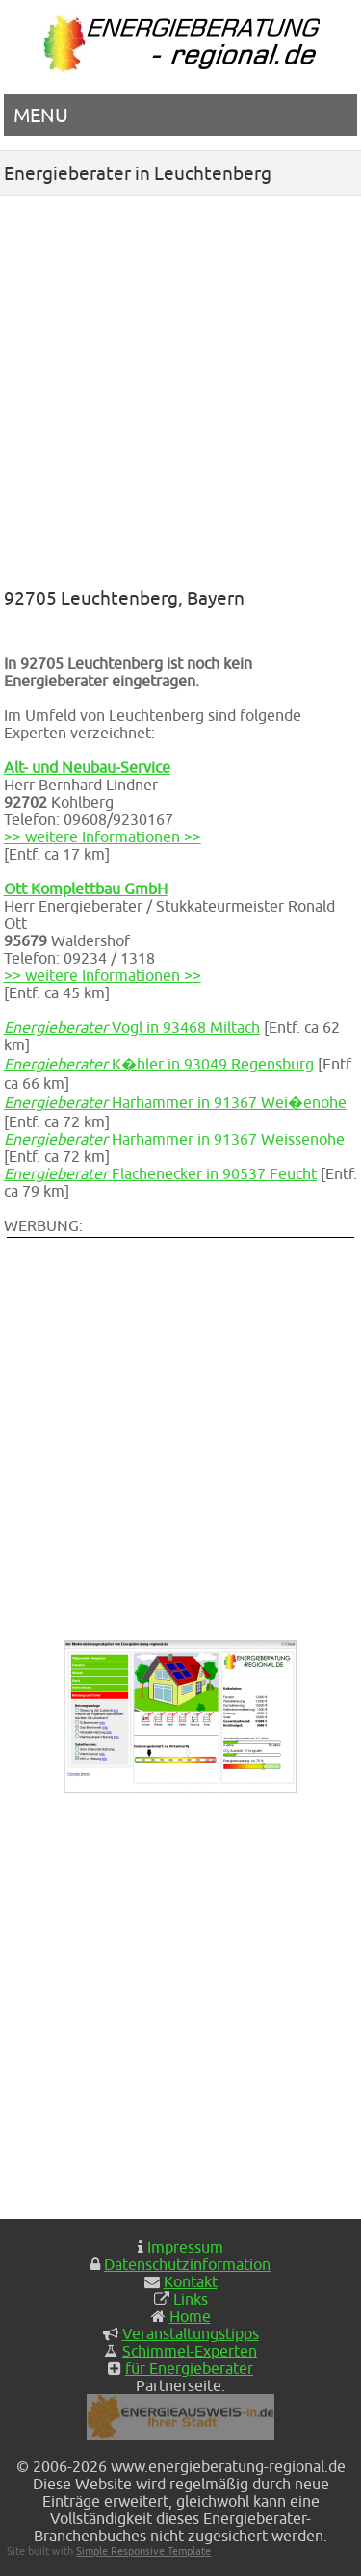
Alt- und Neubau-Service (87, 767)
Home (190, 2316)
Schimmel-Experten (189, 2350)
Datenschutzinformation (187, 2264)
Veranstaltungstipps (190, 2333)
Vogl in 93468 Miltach (132, 1027)
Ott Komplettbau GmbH (86, 888)
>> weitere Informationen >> (102, 836)
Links (190, 2298)
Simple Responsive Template (143, 2550)
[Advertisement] (180, 386)
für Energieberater (189, 2368)
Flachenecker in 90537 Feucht (160, 1173)
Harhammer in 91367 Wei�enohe (175, 1102)
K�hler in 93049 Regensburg (159, 1063)
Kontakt (191, 2281)
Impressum (185, 2246)
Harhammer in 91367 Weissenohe (174, 1138)
